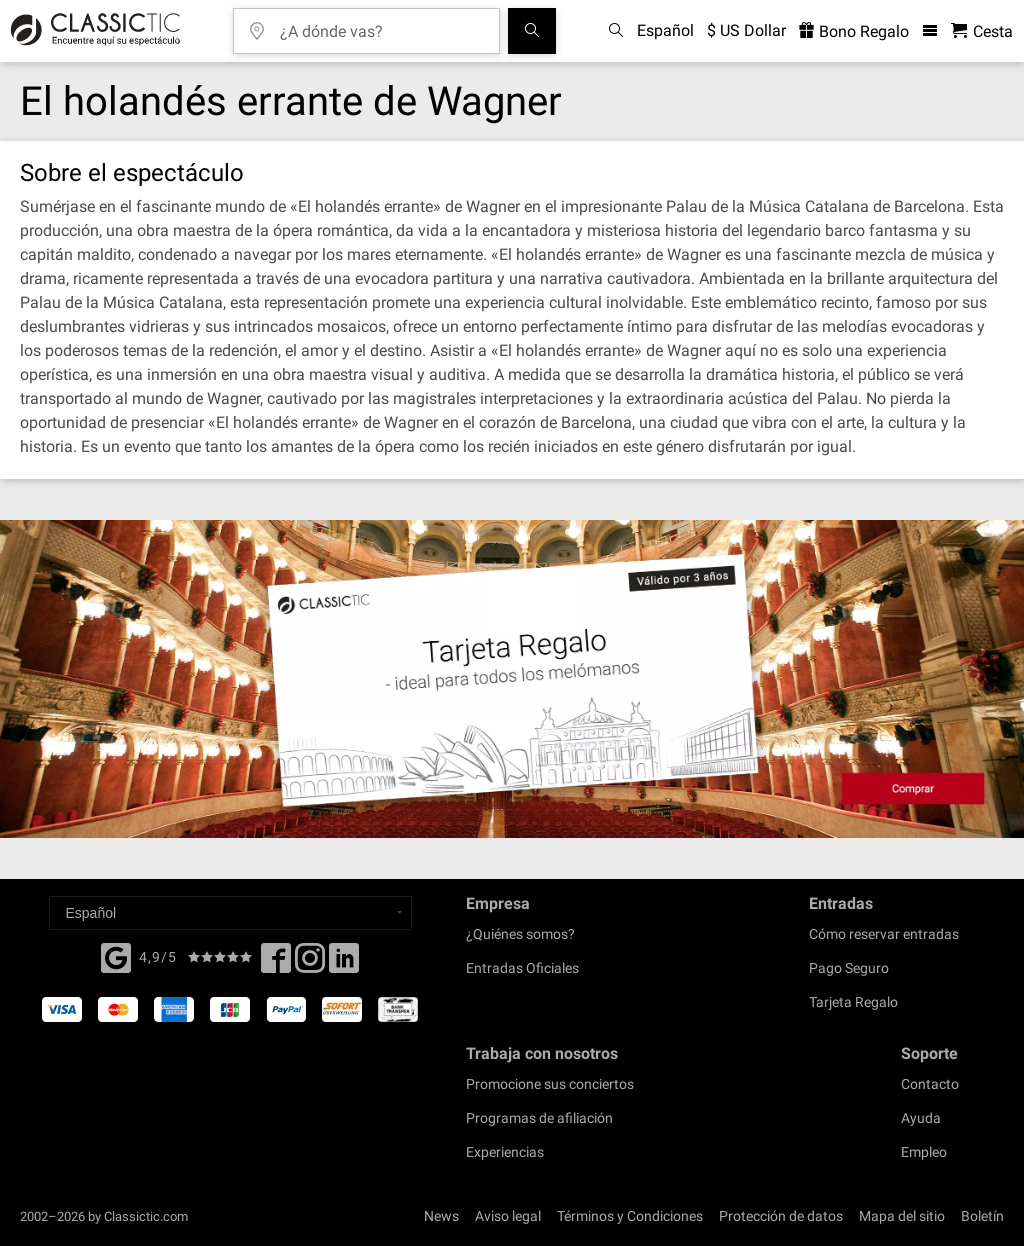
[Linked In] (344, 964)
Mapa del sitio (902, 1216)
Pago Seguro (849, 968)
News (441, 1216)
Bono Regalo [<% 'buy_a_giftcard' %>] (854, 31)
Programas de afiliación (539, 1118)
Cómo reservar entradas (884, 934)
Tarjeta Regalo (853, 1002)
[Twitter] (310, 964)
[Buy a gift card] (512, 679)
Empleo (924, 1152)
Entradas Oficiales (522, 968)
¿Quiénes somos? (520, 934)
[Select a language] (230, 913)
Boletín (982, 1216)
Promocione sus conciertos (550, 1084)
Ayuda (921, 1118)
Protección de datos (781, 1216)
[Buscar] (532, 31)
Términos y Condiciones (630, 1216)
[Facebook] (116, 956)
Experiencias (505, 1152)
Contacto (930, 1084)
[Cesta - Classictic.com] (982, 31)
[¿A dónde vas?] (381, 24)
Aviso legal (508, 1216)
